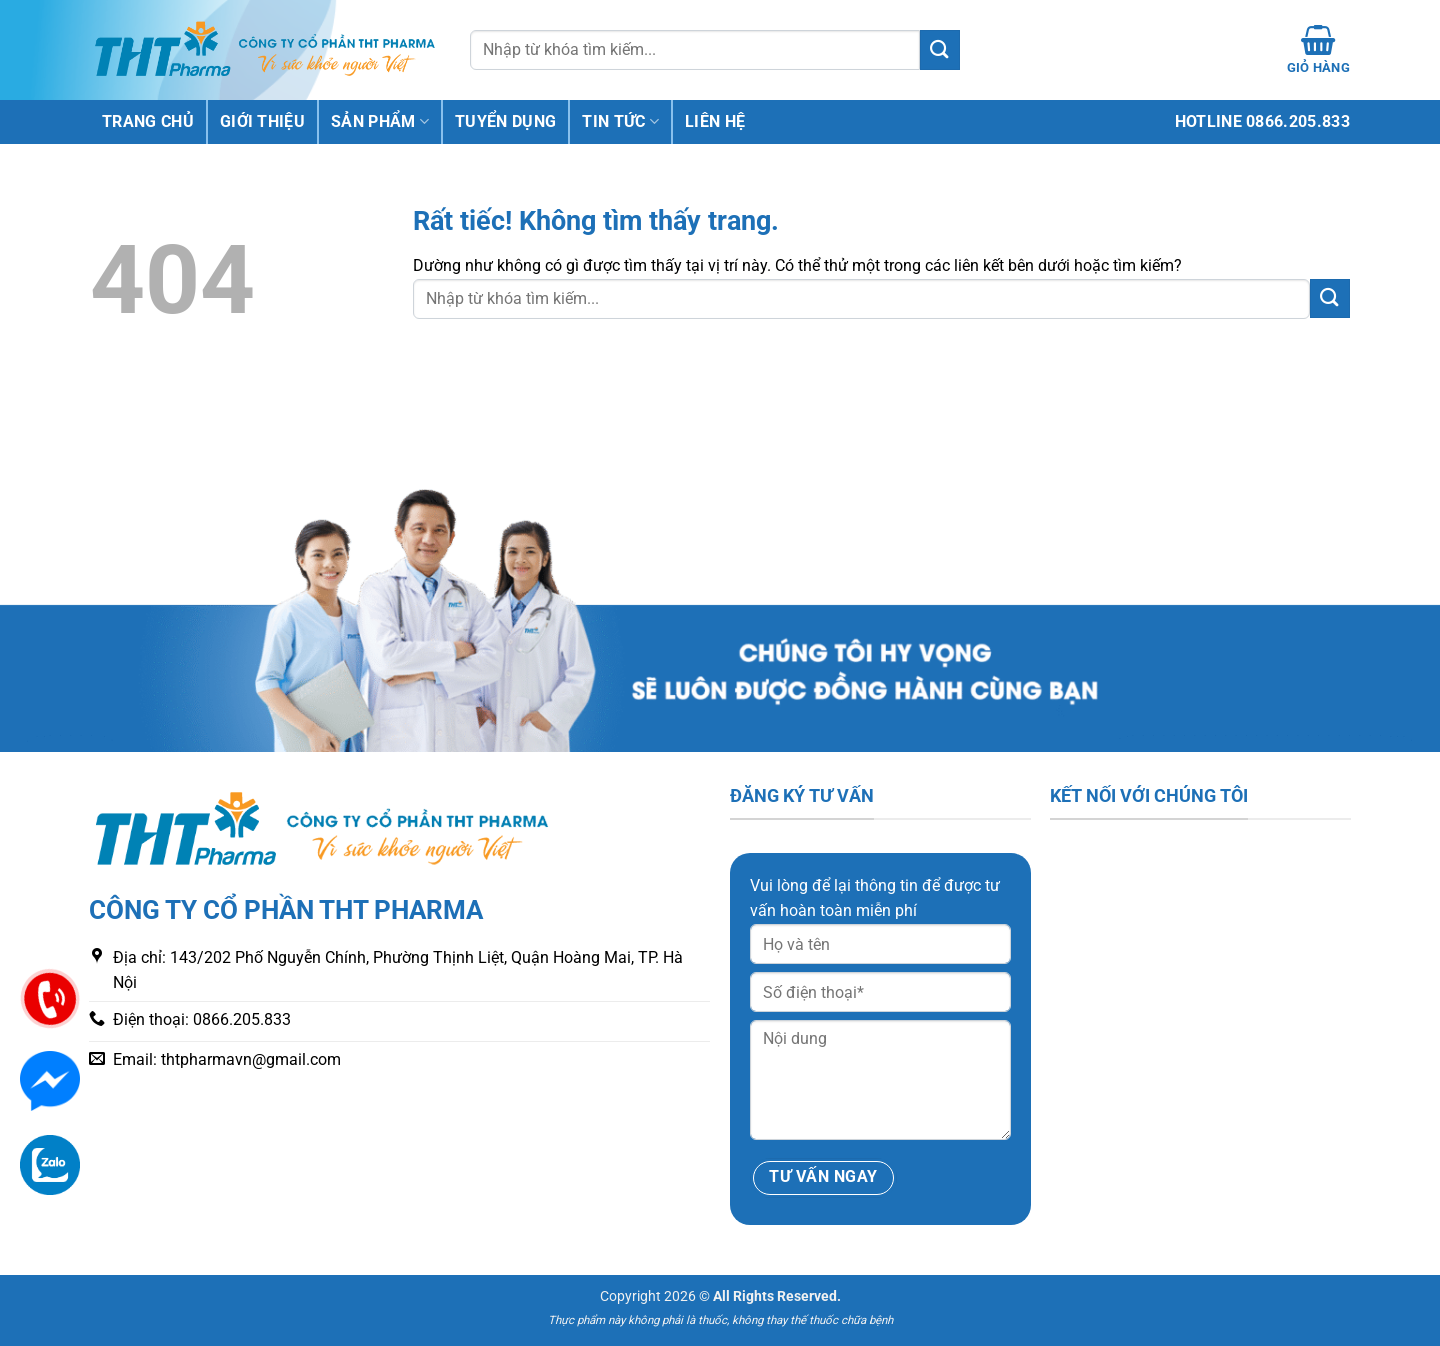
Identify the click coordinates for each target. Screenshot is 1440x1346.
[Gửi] (940, 49)
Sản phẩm (380, 122)
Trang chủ (148, 121)
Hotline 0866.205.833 (1262, 121)
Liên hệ (715, 121)
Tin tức (620, 122)
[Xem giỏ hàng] (1318, 50)
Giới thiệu (262, 121)
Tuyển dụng (505, 121)
